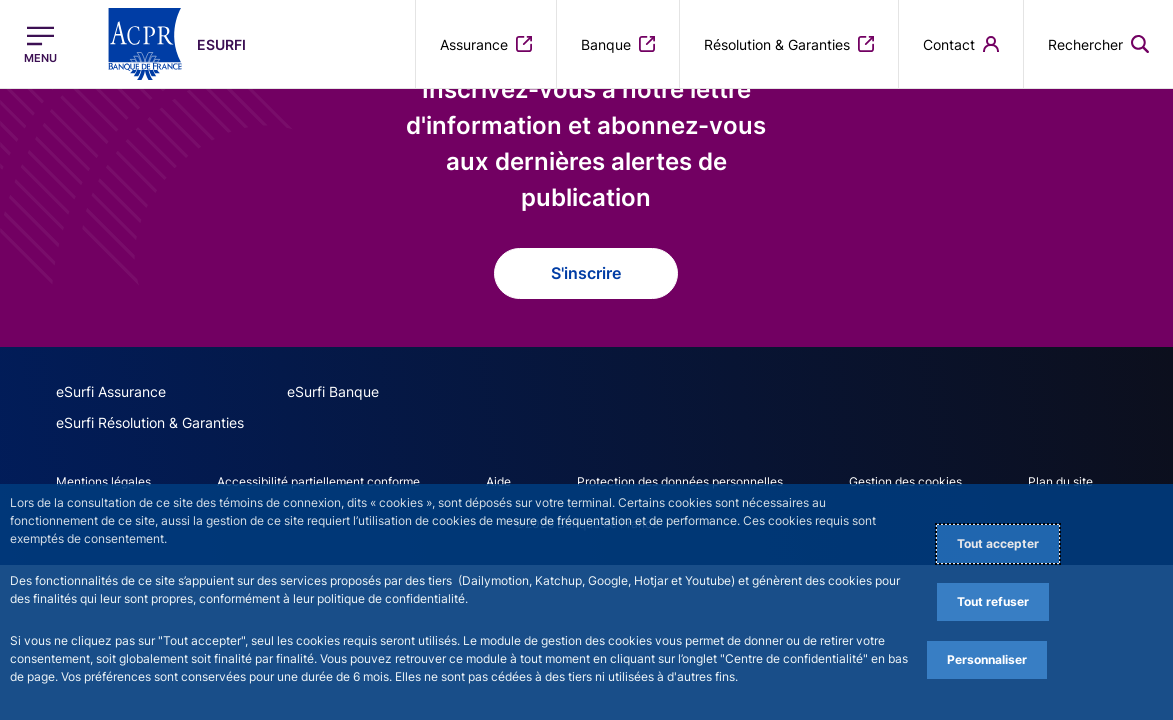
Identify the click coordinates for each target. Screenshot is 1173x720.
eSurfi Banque (333, 391)
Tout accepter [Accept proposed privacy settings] (998, 543)
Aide (498, 481)
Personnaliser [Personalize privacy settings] (987, 659)
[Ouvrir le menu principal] (40, 44)
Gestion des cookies (905, 481)
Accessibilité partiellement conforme (318, 481)
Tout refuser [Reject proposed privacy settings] (993, 601)
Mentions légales (103, 481)
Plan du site (1060, 481)
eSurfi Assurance (111, 391)
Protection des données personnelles (680, 481)
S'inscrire (586, 273)
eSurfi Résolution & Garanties (150, 422)
